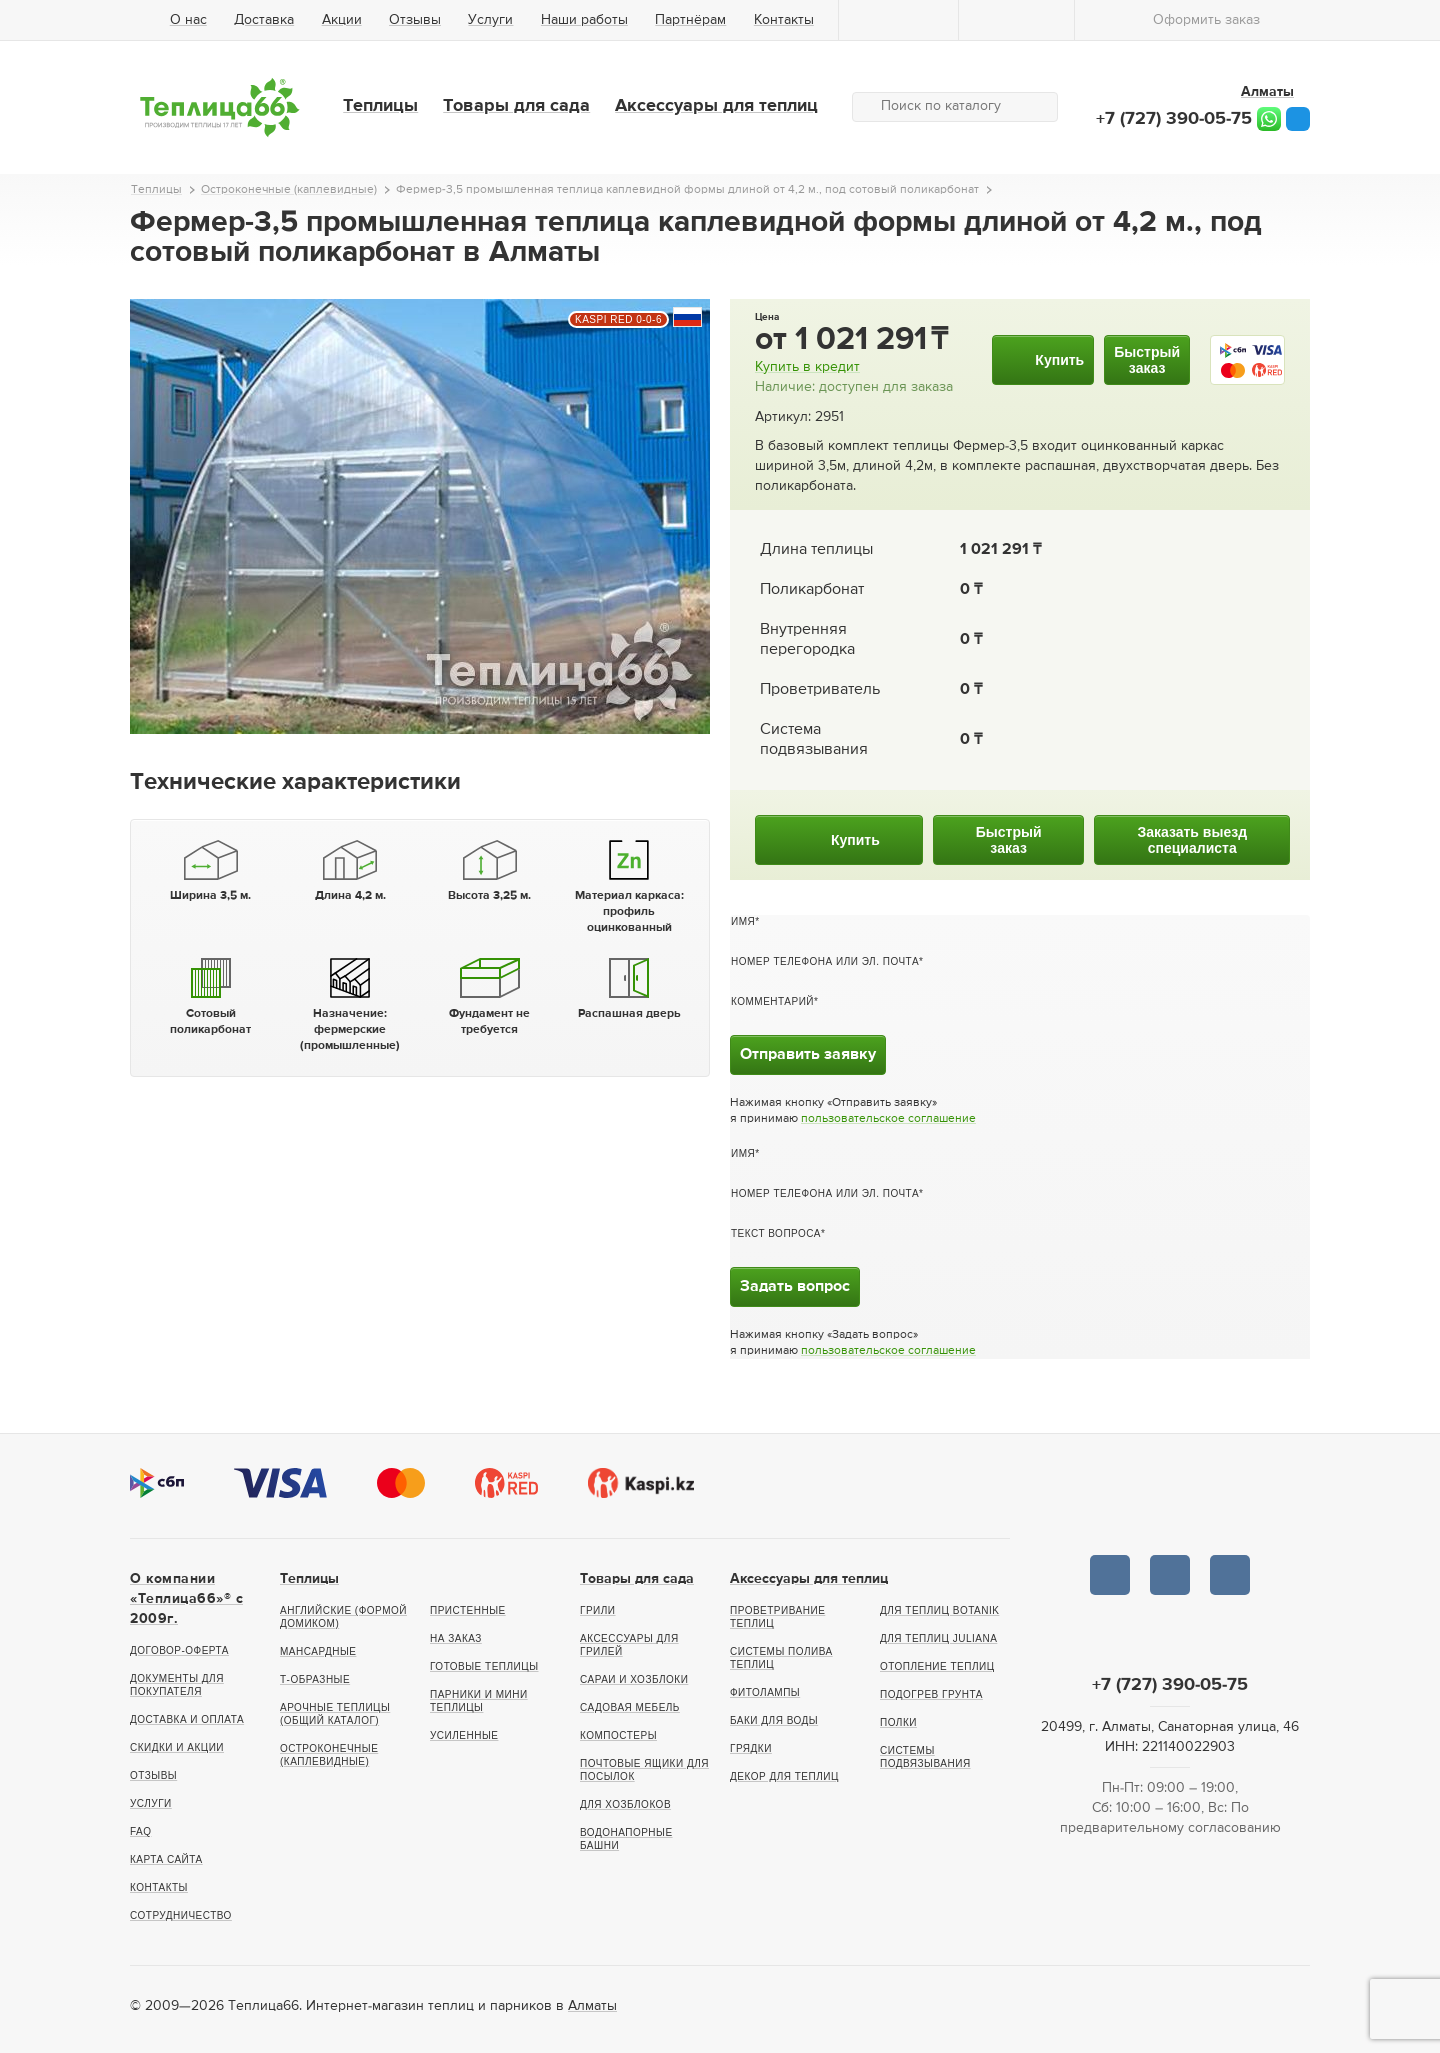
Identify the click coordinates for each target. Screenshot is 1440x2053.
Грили (598, 1610)
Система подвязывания (814, 740)
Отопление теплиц (937, 1666)
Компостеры (618, 1735)
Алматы (592, 2006)
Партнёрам (690, 20)
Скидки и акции (177, 1747)
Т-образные (315, 1679)
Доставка (264, 20)
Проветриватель (820, 690)
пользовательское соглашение (888, 1119)
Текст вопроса (776, 1233)
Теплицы (380, 106)
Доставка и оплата (187, 1719)
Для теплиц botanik (939, 1610)
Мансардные (318, 1651)
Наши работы (584, 20)
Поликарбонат (812, 590)
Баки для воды (774, 1720)
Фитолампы (765, 1692)
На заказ (456, 1638)
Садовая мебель (630, 1707)
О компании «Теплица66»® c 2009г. (186, 1599)
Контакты (784, 20)
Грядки (751, 1748)
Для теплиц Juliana (938, 1638)
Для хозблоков (625, 1804)
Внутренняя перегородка (807, 640)
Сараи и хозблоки (634, 1679)
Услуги (490, 20)
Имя (743, 921)
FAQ (141, 1831)
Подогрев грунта (931, 1694)
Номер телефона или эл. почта (825, 961)
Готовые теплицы (484, 1666)
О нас (188, 20)
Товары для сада (516, 106)
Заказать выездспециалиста (1192, 840)
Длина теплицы (816, 550)
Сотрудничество (181, 1915)
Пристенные (468, 1610)
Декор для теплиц (784, 1776)
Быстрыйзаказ (1147, 360)
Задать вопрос (795, 1287)
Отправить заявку (808, 1055)
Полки (898, 1722)
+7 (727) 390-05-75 (1174, 119)
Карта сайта (166, 1859)
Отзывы (415, 20)
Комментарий (772, 1001)
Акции (342, 20)
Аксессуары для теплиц (716, 106)
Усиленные (464, 1735)
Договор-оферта (179, 1650)
